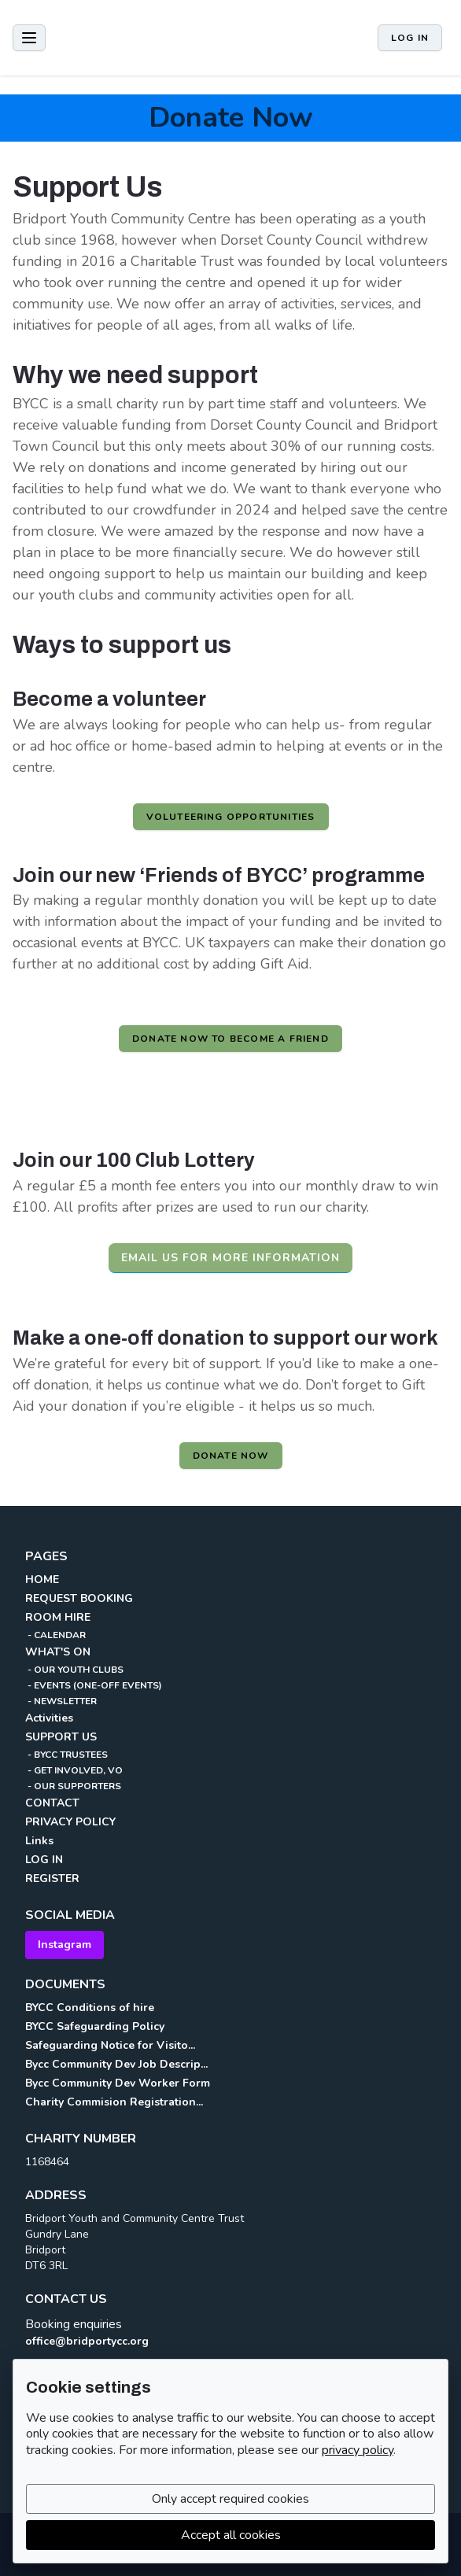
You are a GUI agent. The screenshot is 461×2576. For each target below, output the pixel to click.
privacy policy (357, 2450)
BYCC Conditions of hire (89, 2007)
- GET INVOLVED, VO (74, 1770)
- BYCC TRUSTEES (66, 1754)
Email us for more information (230, 1257)
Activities (49, 1718)
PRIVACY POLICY (70, 1821)
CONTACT (52, 1802)
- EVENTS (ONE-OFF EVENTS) (93, 1685)
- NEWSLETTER (61, 1701)
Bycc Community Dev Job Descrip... (116, 2064)
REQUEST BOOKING (79, 1598)
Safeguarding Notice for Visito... (110, 2045)
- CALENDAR (55, 1635)
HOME (42, 1579)
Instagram (64, 1944)
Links (39, 1840)
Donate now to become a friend (230, 1038)
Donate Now (231, 117)
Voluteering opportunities (230, 816)
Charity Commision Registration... (114, 2101)
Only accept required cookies (230, 2499)
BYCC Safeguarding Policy (94, 2026)
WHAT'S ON (57, 1651)
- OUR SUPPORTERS (73, 1786)
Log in (410, 37)
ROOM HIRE (57, 1617)
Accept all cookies (231, 2535)
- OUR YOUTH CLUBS (74, 1669)
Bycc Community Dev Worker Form (117, 2083)
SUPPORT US (61, 1736)
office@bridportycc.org (87, 2341)
